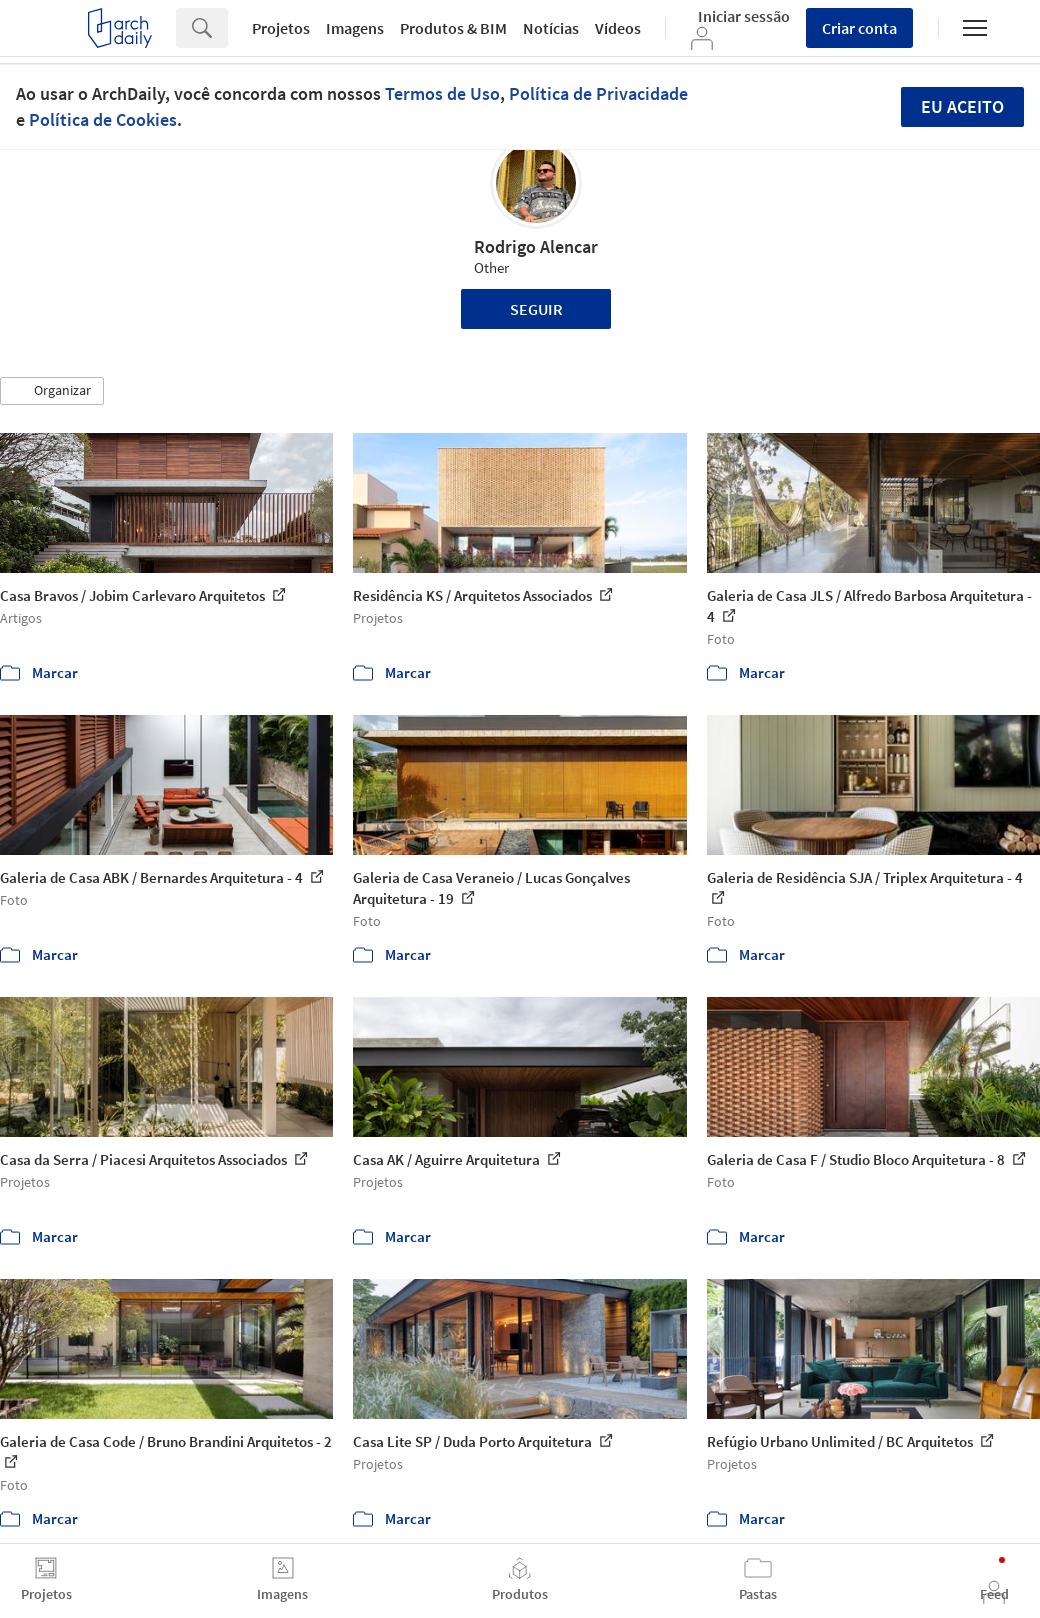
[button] (52, 391)
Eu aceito (962, 106)
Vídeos (618, 28)
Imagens (355, 28)
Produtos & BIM (453, 28)
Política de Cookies (103, 119)
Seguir (536, 309)
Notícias (551, 28)
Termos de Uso (442, 93)
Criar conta (859, 28)
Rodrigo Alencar (536, 246)
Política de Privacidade (598, 93)
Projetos (281, 28)
